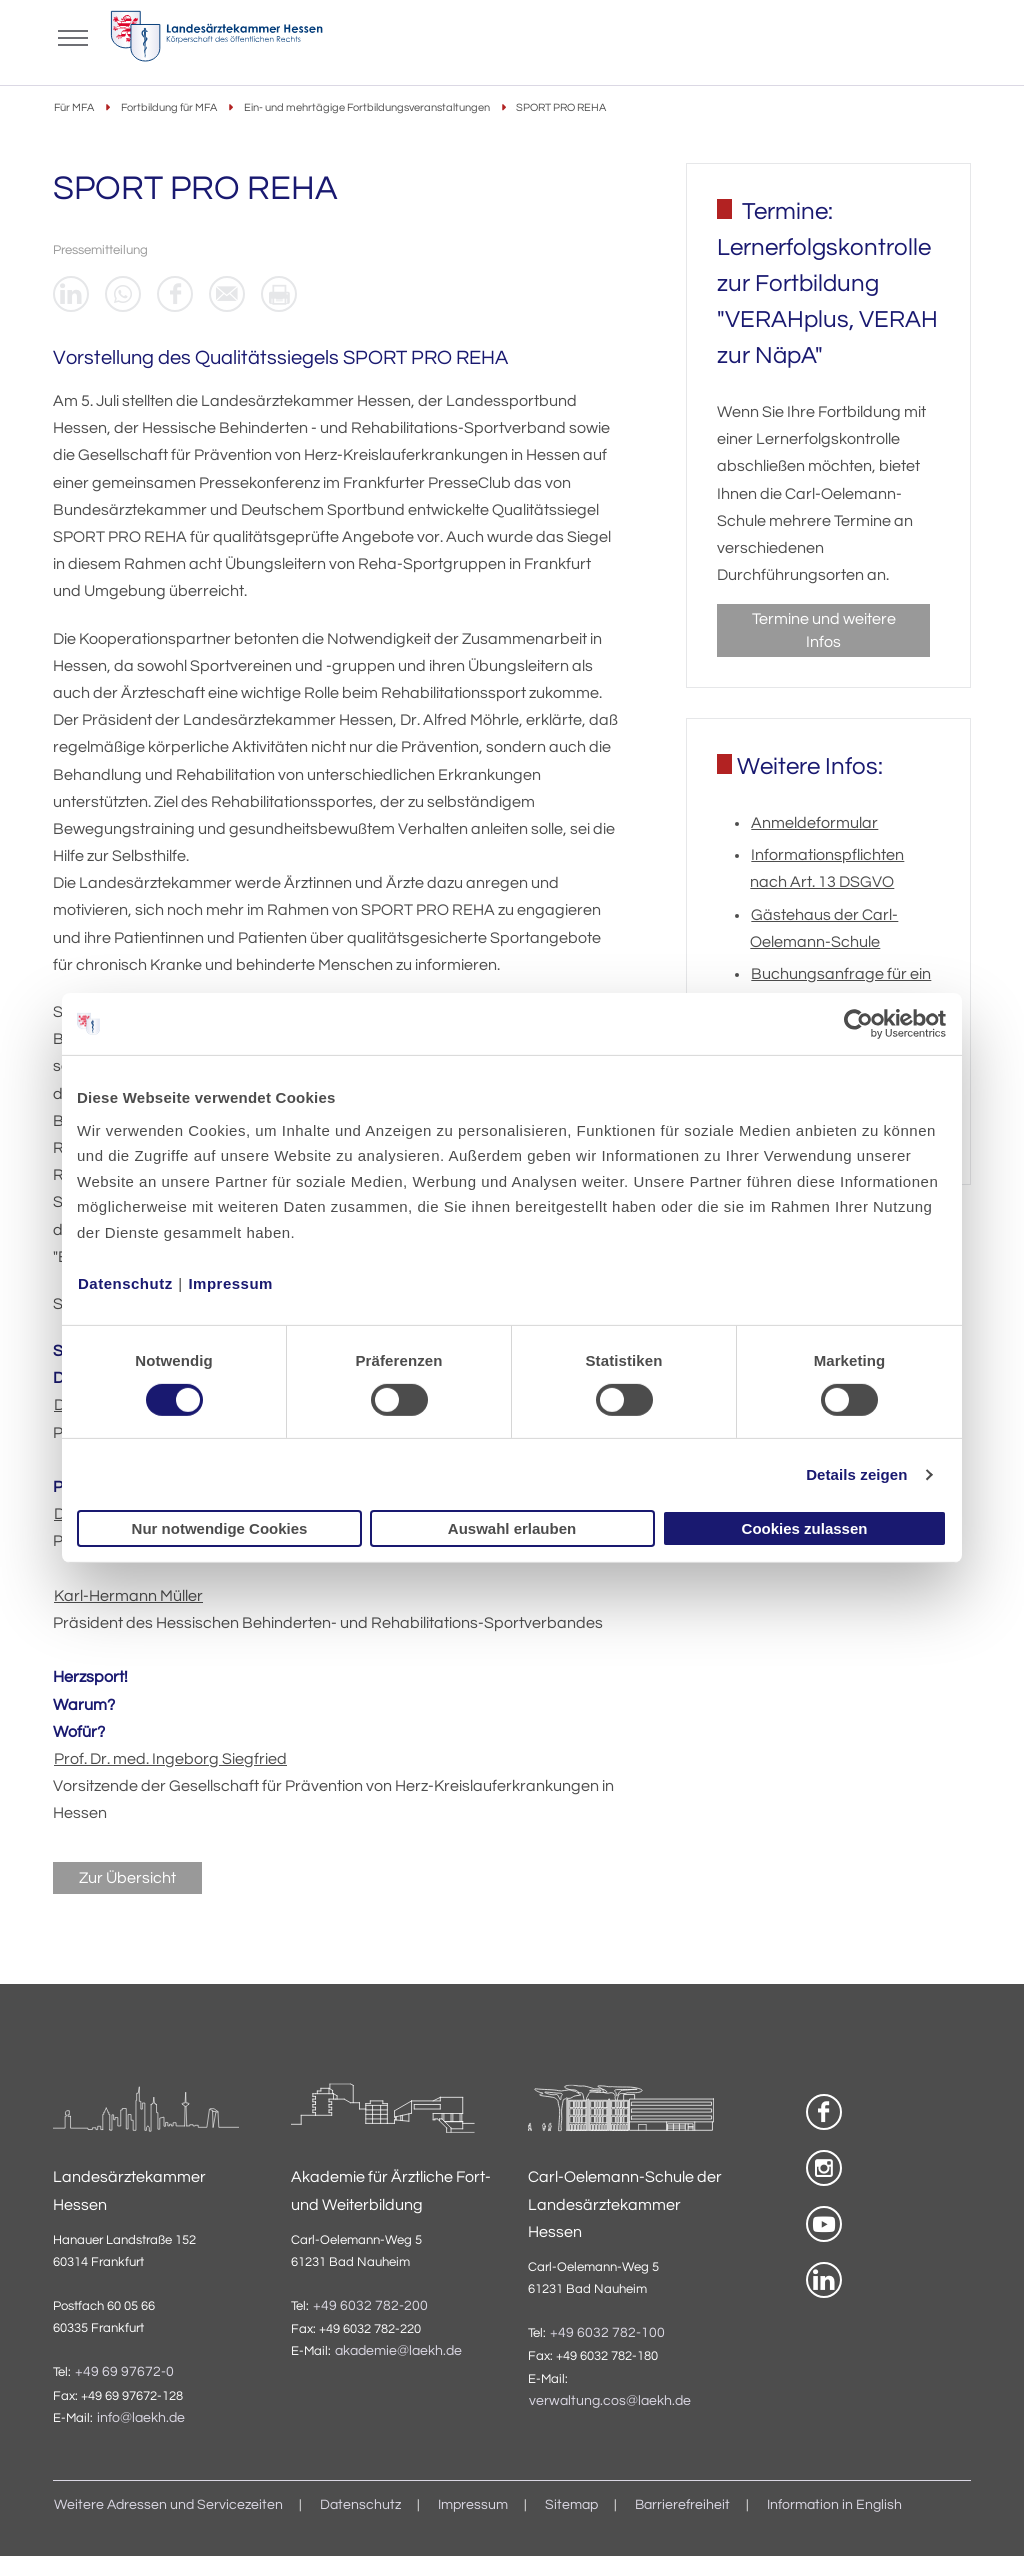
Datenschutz (125, 1282)
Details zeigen (856, 1474)
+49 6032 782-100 (607, 2333)
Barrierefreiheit (682, 2505)
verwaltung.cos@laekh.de (610, 2401)
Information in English (834, 2505)
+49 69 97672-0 (124, 2372)
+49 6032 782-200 (370, 2306)
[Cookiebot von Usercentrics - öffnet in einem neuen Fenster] (859, 1024)
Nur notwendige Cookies (220, 1528)
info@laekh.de (141, 2418)
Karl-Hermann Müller (128, 1596)
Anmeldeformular (814, 823)
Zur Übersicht (127, 1878)
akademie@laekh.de (398, 2351)
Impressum (230, 1282)
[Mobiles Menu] (73, 36)
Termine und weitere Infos (824, 630)
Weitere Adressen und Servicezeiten (168, 2505)
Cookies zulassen (805, 1528)
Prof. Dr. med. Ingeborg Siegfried (170, 1759)
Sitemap (571, 2505)
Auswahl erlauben (512, 1528)
